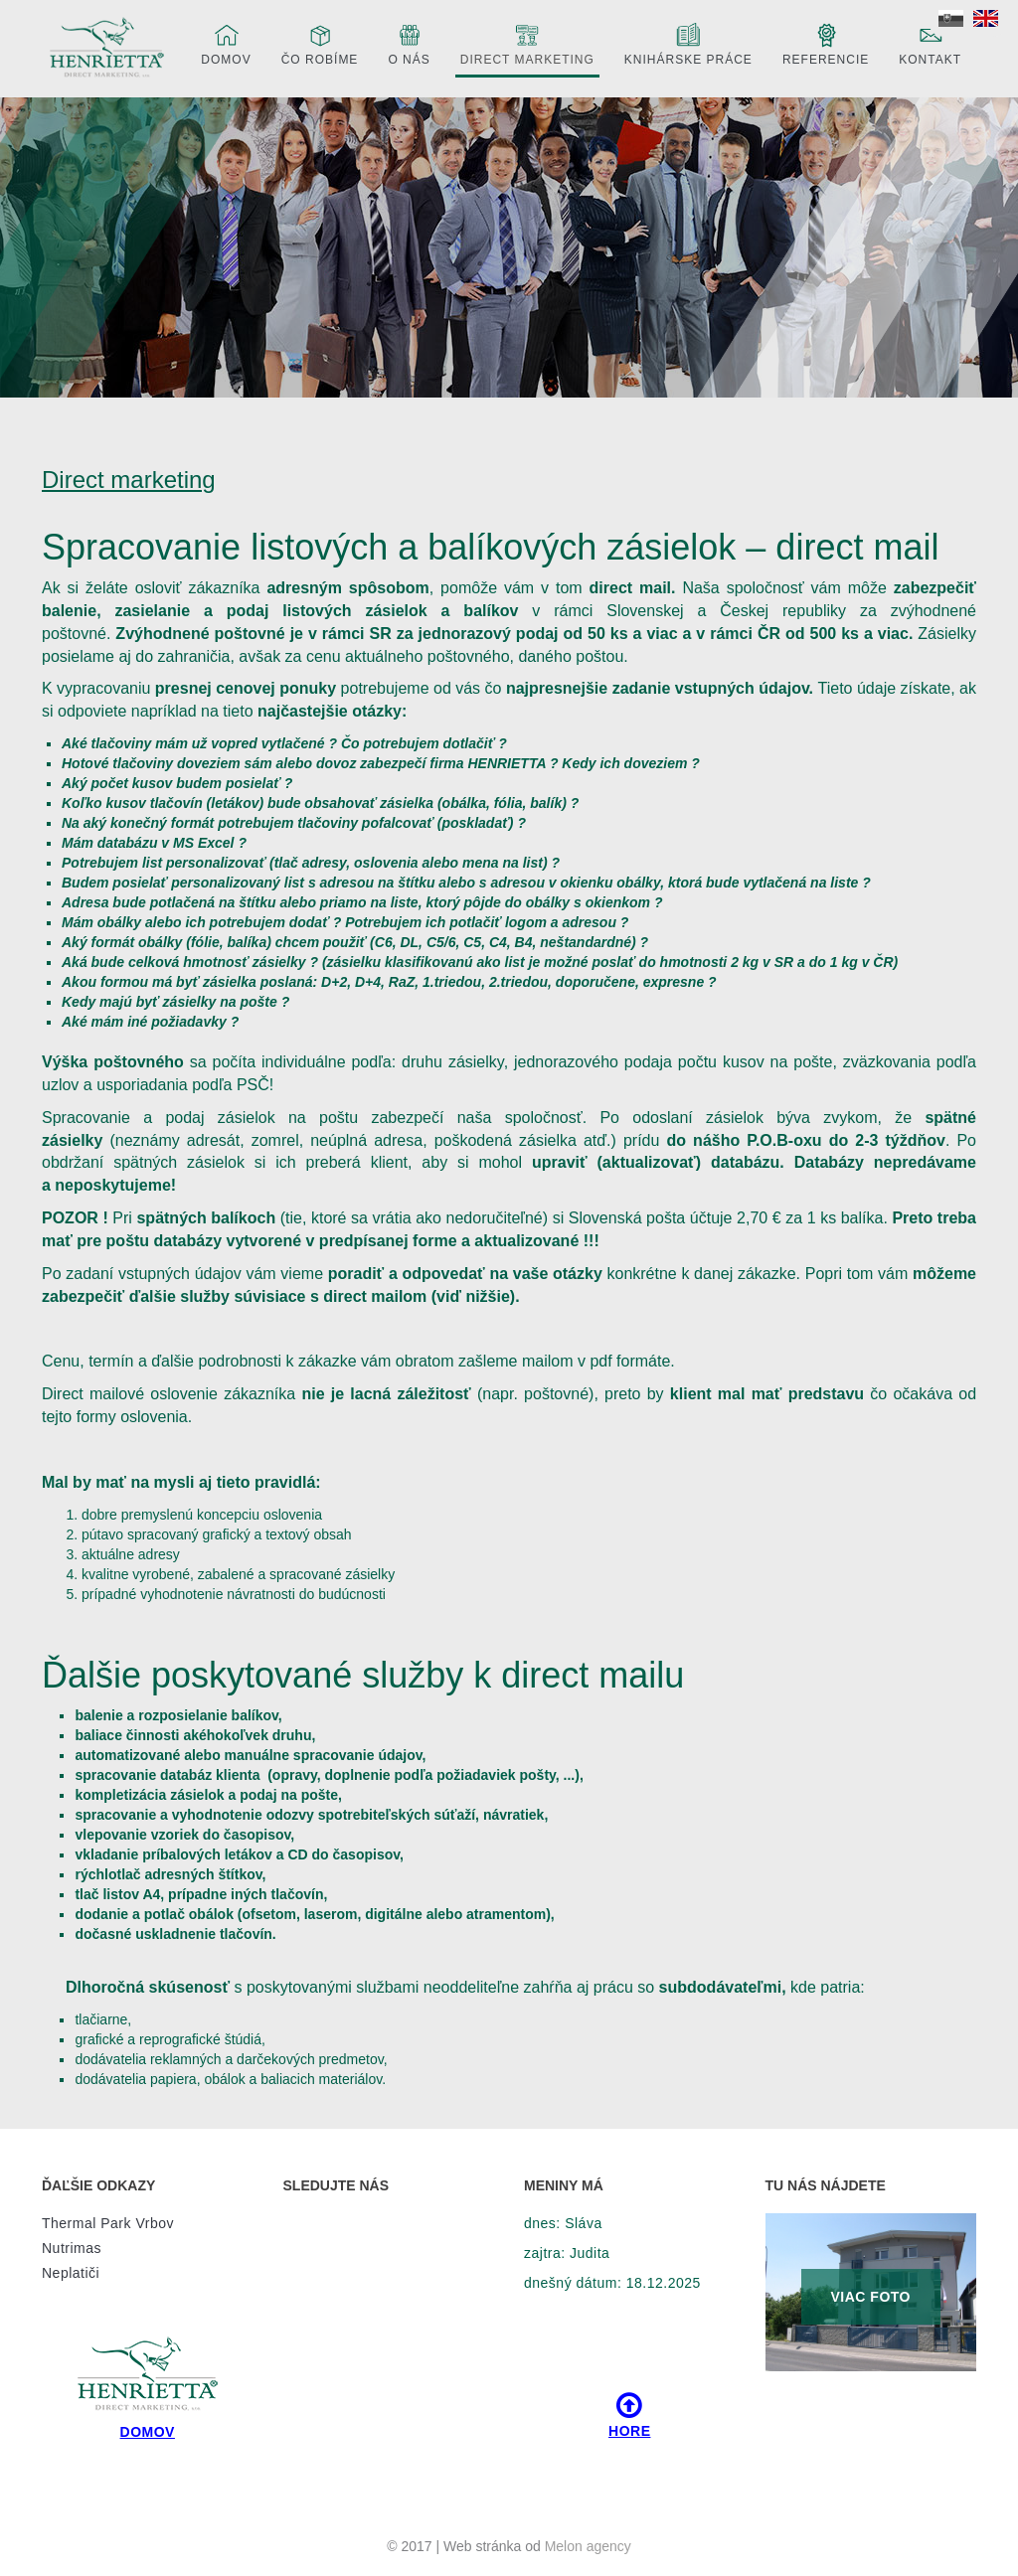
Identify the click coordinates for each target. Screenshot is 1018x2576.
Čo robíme (320, 43)
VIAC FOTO (871, 2297)
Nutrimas (71, 2248)
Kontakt (930, 43)
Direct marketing (527, 43)
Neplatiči (70, 2273)
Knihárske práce (688, 43)
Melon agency (588, 2546)
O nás (408, 43)
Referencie (825, 43)
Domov (226, 43)
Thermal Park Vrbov (108, 2223)
